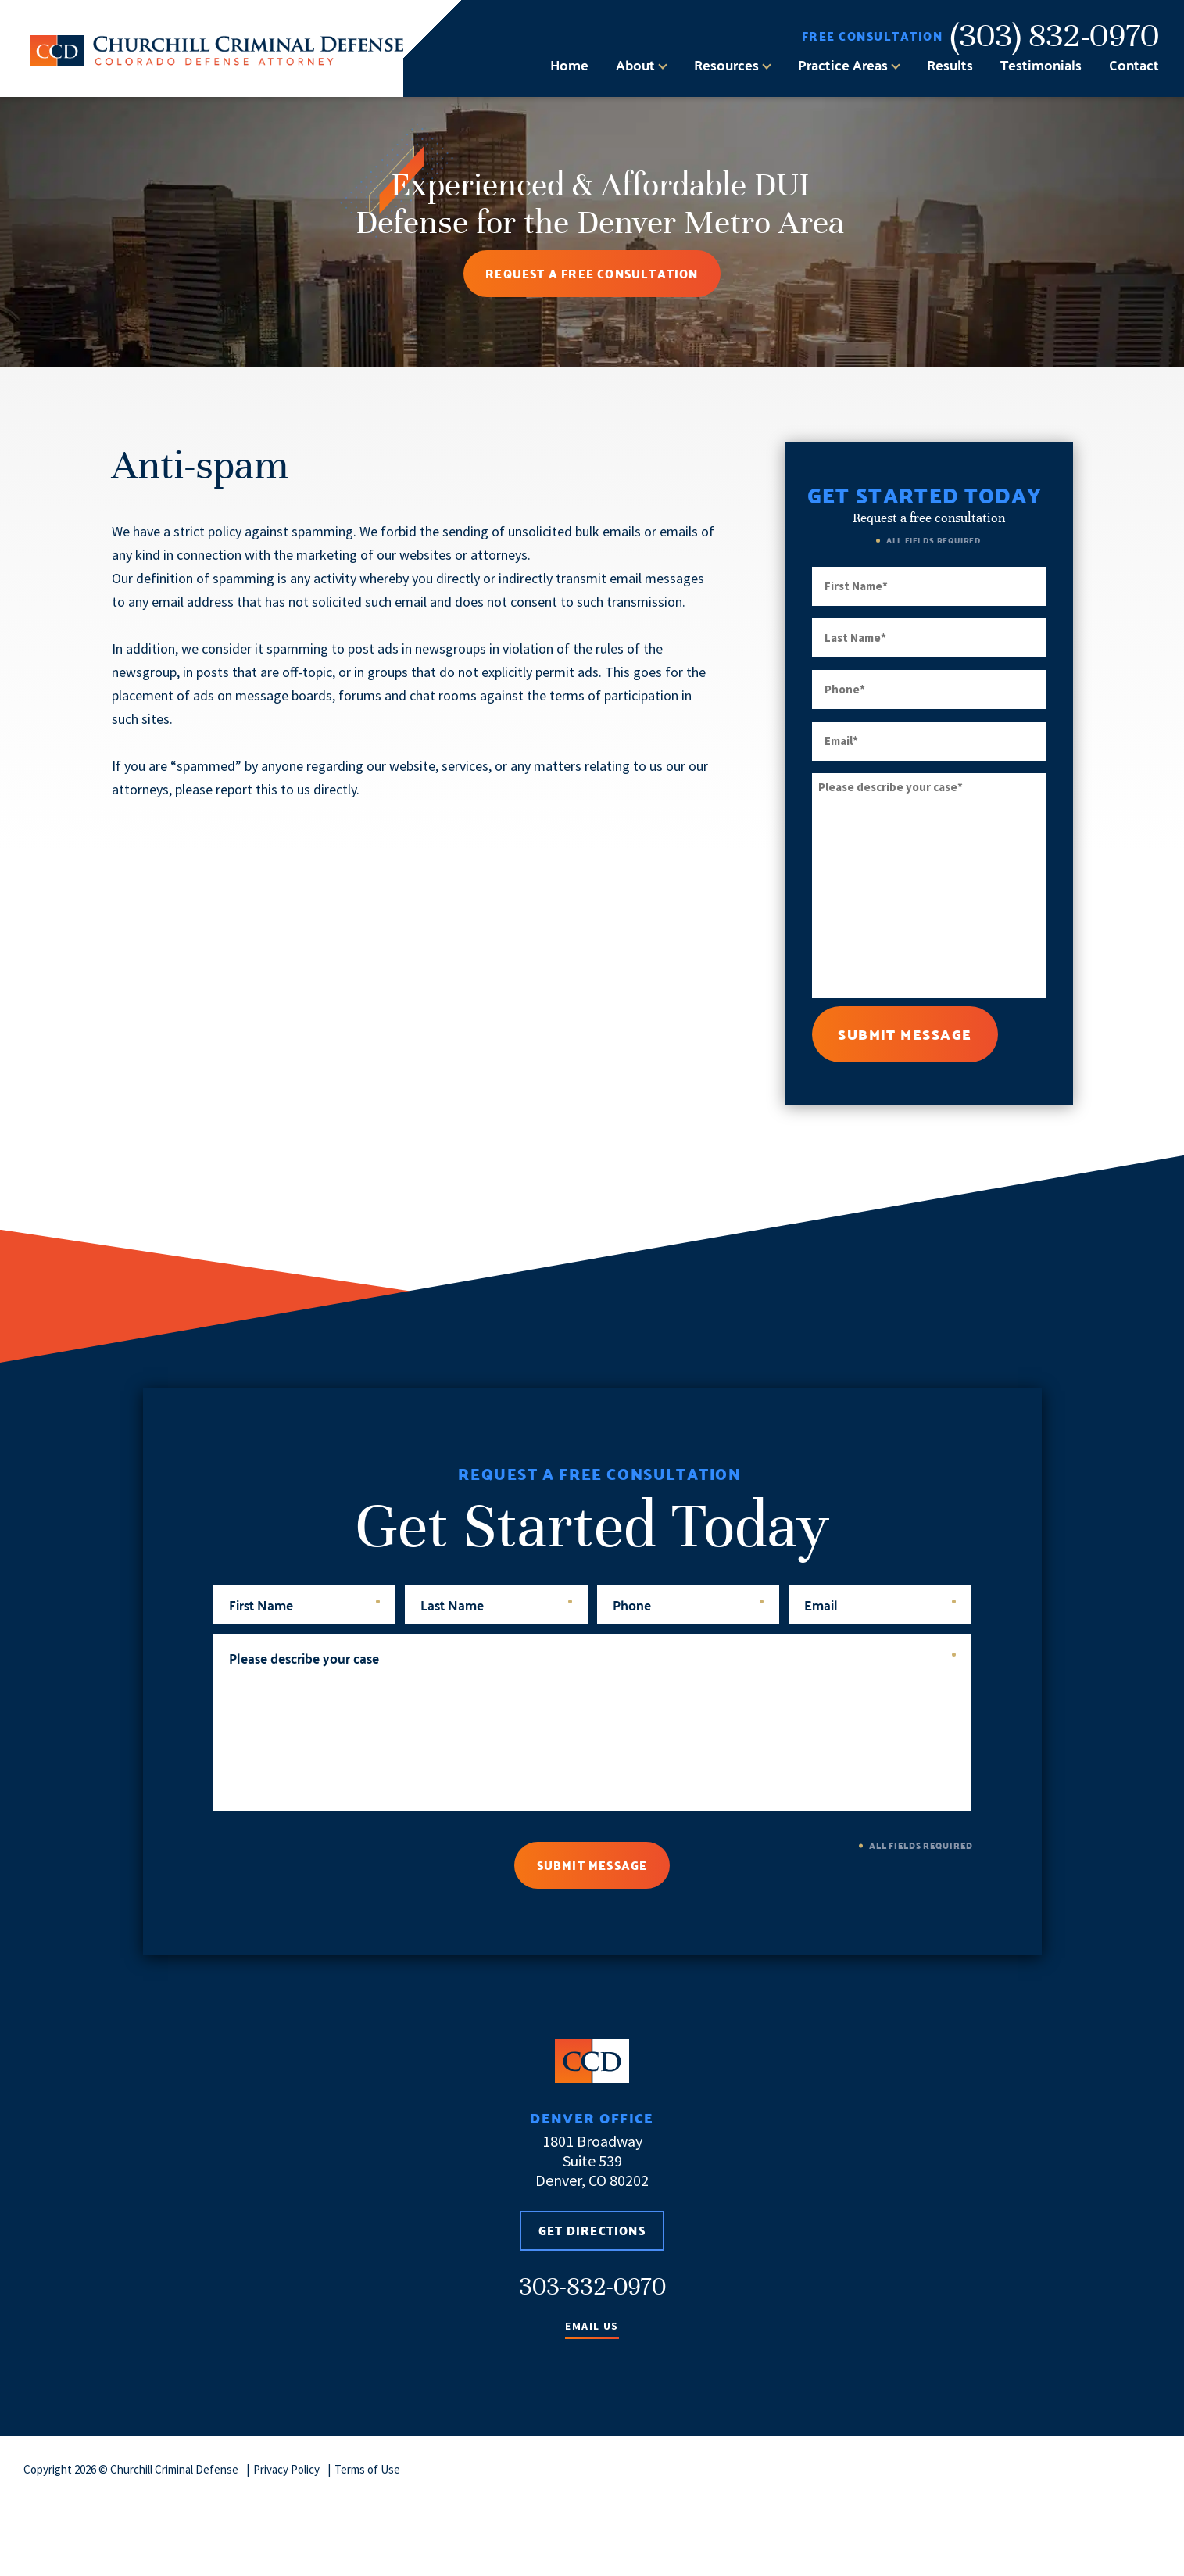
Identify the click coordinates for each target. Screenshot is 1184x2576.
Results (950, 65)
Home (569, 65)
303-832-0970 (592, 2286)
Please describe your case (592, 1657)
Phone (688, 1604)
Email (880, 1604)
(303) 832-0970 (1054, 35)
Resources (726, 65)
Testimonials (1041, 65)
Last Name (496, 1604)
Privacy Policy (286, 2469)
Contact (1134, 65)
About (635, 65)
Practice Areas (843, 65)
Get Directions (592, 2231)
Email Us (591, 2326)
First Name (305, 1604)
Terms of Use (367, 2469)
